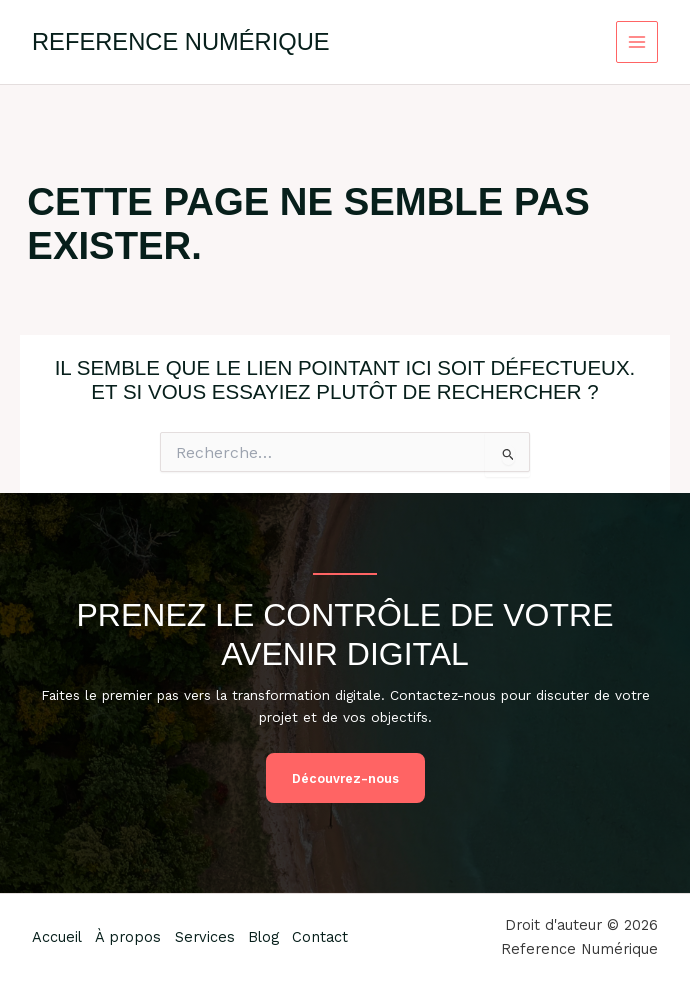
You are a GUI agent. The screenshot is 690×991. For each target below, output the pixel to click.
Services (210, 937)
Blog (271, 937)
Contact (331, 937)
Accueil (57, 937)
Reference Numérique (181, 42)
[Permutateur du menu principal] (637, 42)
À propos (131, 937)
